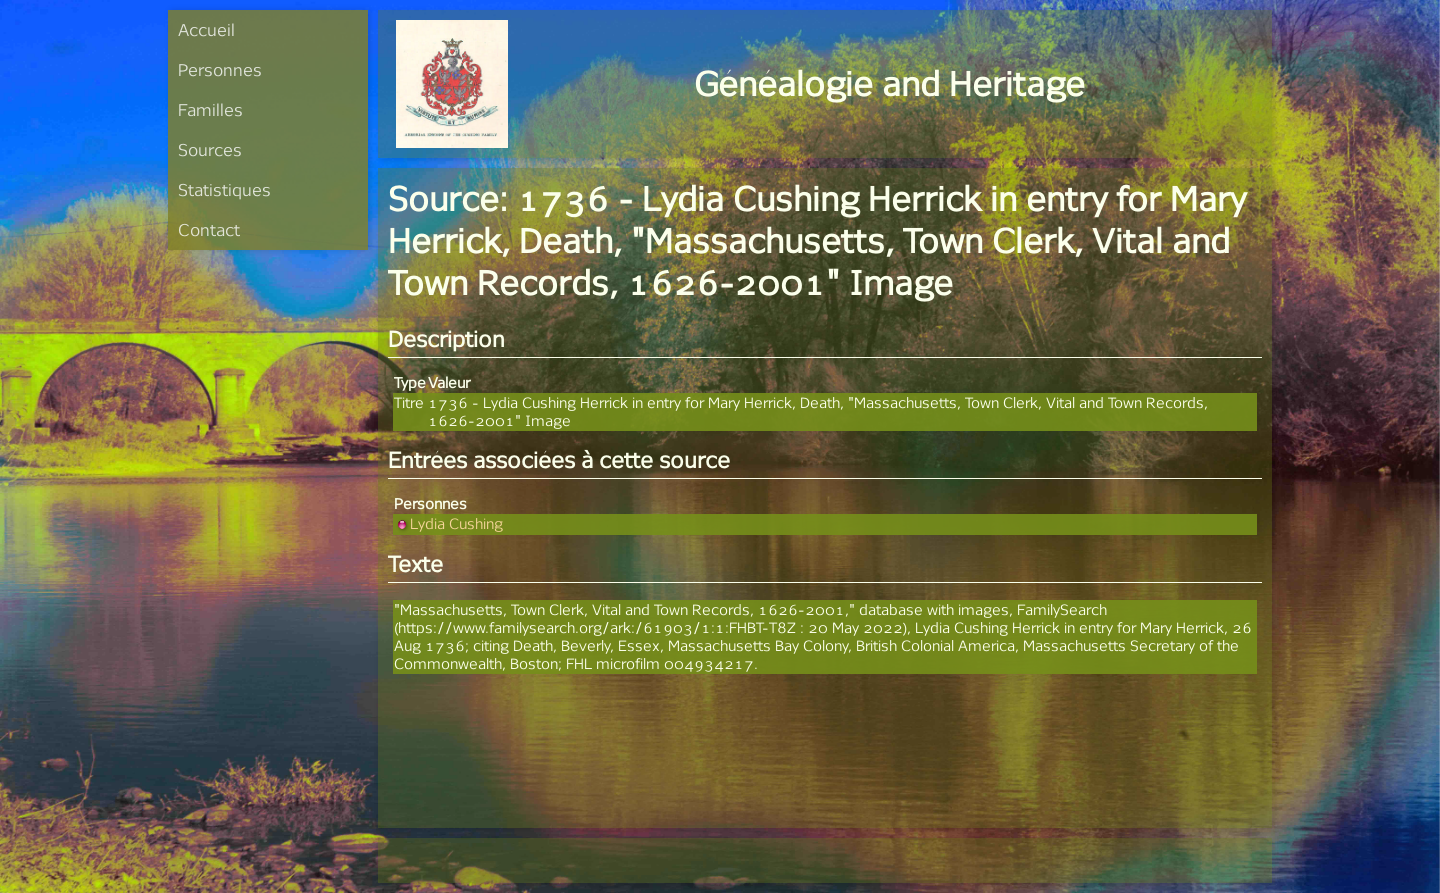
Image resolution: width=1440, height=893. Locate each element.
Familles (210, 109)
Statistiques (224, 189)
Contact (209, 229)
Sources (210, 149)
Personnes (220, 69)
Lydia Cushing (448, 523)
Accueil (206, 29)
